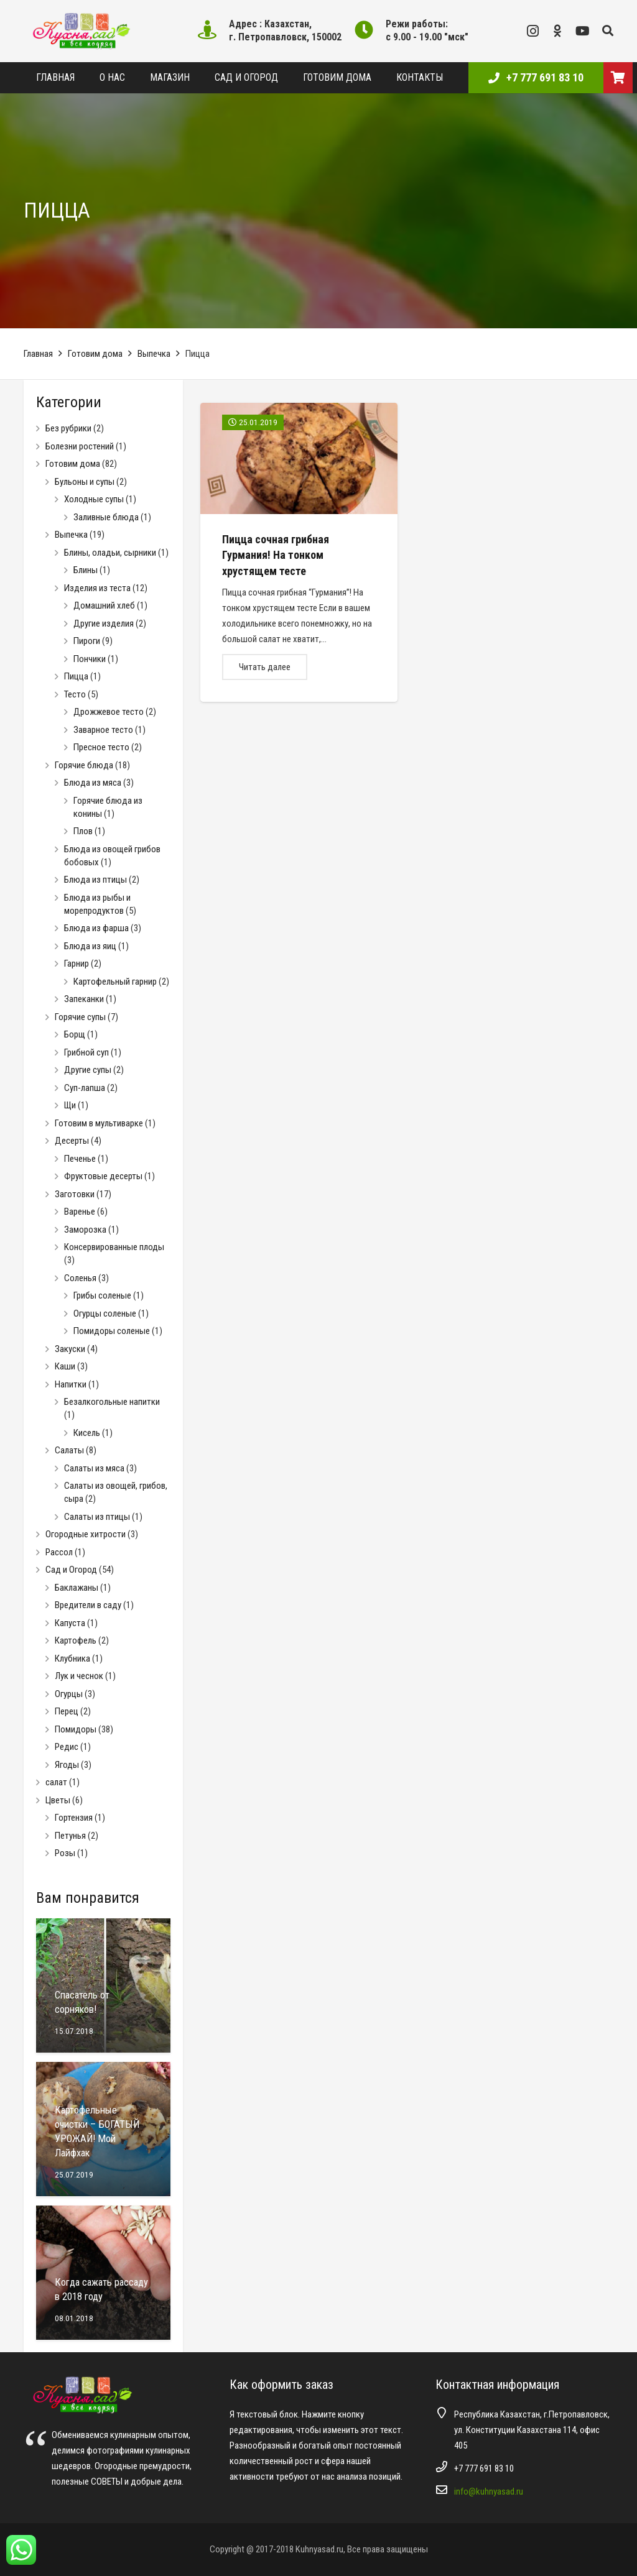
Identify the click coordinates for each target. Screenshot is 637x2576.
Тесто (75, 694)
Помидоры (75, 1729)
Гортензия (74, 1817)
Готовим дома (95, 353)
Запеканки (84, 999)
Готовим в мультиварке (99, 1123)
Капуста (70, 1623)
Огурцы (69, 1694)
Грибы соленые (102, 1295)
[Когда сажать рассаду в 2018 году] (103, 2273)
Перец (66, 1711)
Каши (65, 1366)
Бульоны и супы (84, 481)
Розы (65, 1853)
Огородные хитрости (85, 1534)
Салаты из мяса (94, 1468)
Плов (83, 831)
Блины (85, 570)
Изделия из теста (97, 588)
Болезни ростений (79, 446)
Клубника (72, 1658)
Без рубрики (68, 428)
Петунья (70, 1835)
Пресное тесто (101, 747)
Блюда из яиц (90, 946)
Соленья (80, 1278)
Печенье (80, 1158)
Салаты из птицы (97, 1516)
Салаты (69, 1450)
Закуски (70, 1349)
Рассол (59, 1552)
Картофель (75, 1640)
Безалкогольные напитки (112, 1401)
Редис (66, 1746)
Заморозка (85, 1229)
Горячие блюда (84, 765)
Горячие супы (80, 1017)
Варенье (79, 1211)
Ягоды (67, 1764)
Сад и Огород (71, 1569)
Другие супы (87, 1069)
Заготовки (75, 1194)
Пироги (86, 640)
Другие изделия (103, 623)
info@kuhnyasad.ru (488, 2491)
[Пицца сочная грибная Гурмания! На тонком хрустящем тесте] (299, 552)
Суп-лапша (84, 1087)
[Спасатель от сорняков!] (103, 1985)
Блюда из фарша (96, 928)
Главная (38, 353)
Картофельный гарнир (115, 981)
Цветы (57, 1800)
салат (56, 1782)
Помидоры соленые (111, 1330)
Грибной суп (86, 1052)
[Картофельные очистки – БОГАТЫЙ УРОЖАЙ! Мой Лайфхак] (103, 2129)
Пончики (89, 659)
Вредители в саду (88, 1605)
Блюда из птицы (95, 879)
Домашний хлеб (104, 605)
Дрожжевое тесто (108, 711)
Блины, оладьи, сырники (110, 552)
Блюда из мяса (92, 782)
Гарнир (76, 963)
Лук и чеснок (79, 1675)
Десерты (72, 1140)
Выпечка (153, 353)
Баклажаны (76, 1587)
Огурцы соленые (104, 1313)
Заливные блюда (106, 517)
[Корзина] (618, 77)
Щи (70, 1105)
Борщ (74, 1034)
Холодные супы (94, 499)
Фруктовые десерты (103, 1176)
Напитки (70, 1384)
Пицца (76, 676)
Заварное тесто (103, 729)
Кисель (86, 1432)
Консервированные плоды (114, 1247)
